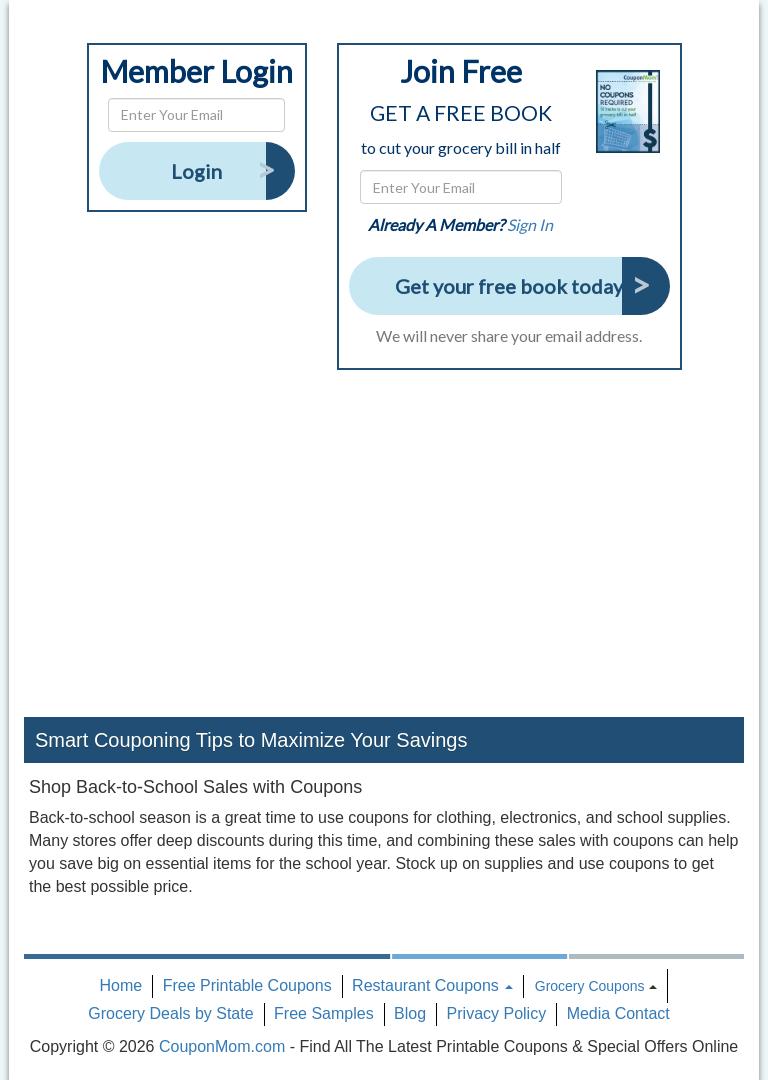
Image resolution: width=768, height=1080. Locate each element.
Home (121, 985)
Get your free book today (509, 286)
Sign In (530, 224)
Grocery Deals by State (170, 1013)
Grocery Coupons (590, 986)
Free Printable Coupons (247, 985)
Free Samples (324, 1013)
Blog (410, 1013)
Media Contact (618, 1013)
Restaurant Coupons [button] (432, 985)
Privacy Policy (497, 1013)
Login (196, 171)
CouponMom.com (222, 1046)
